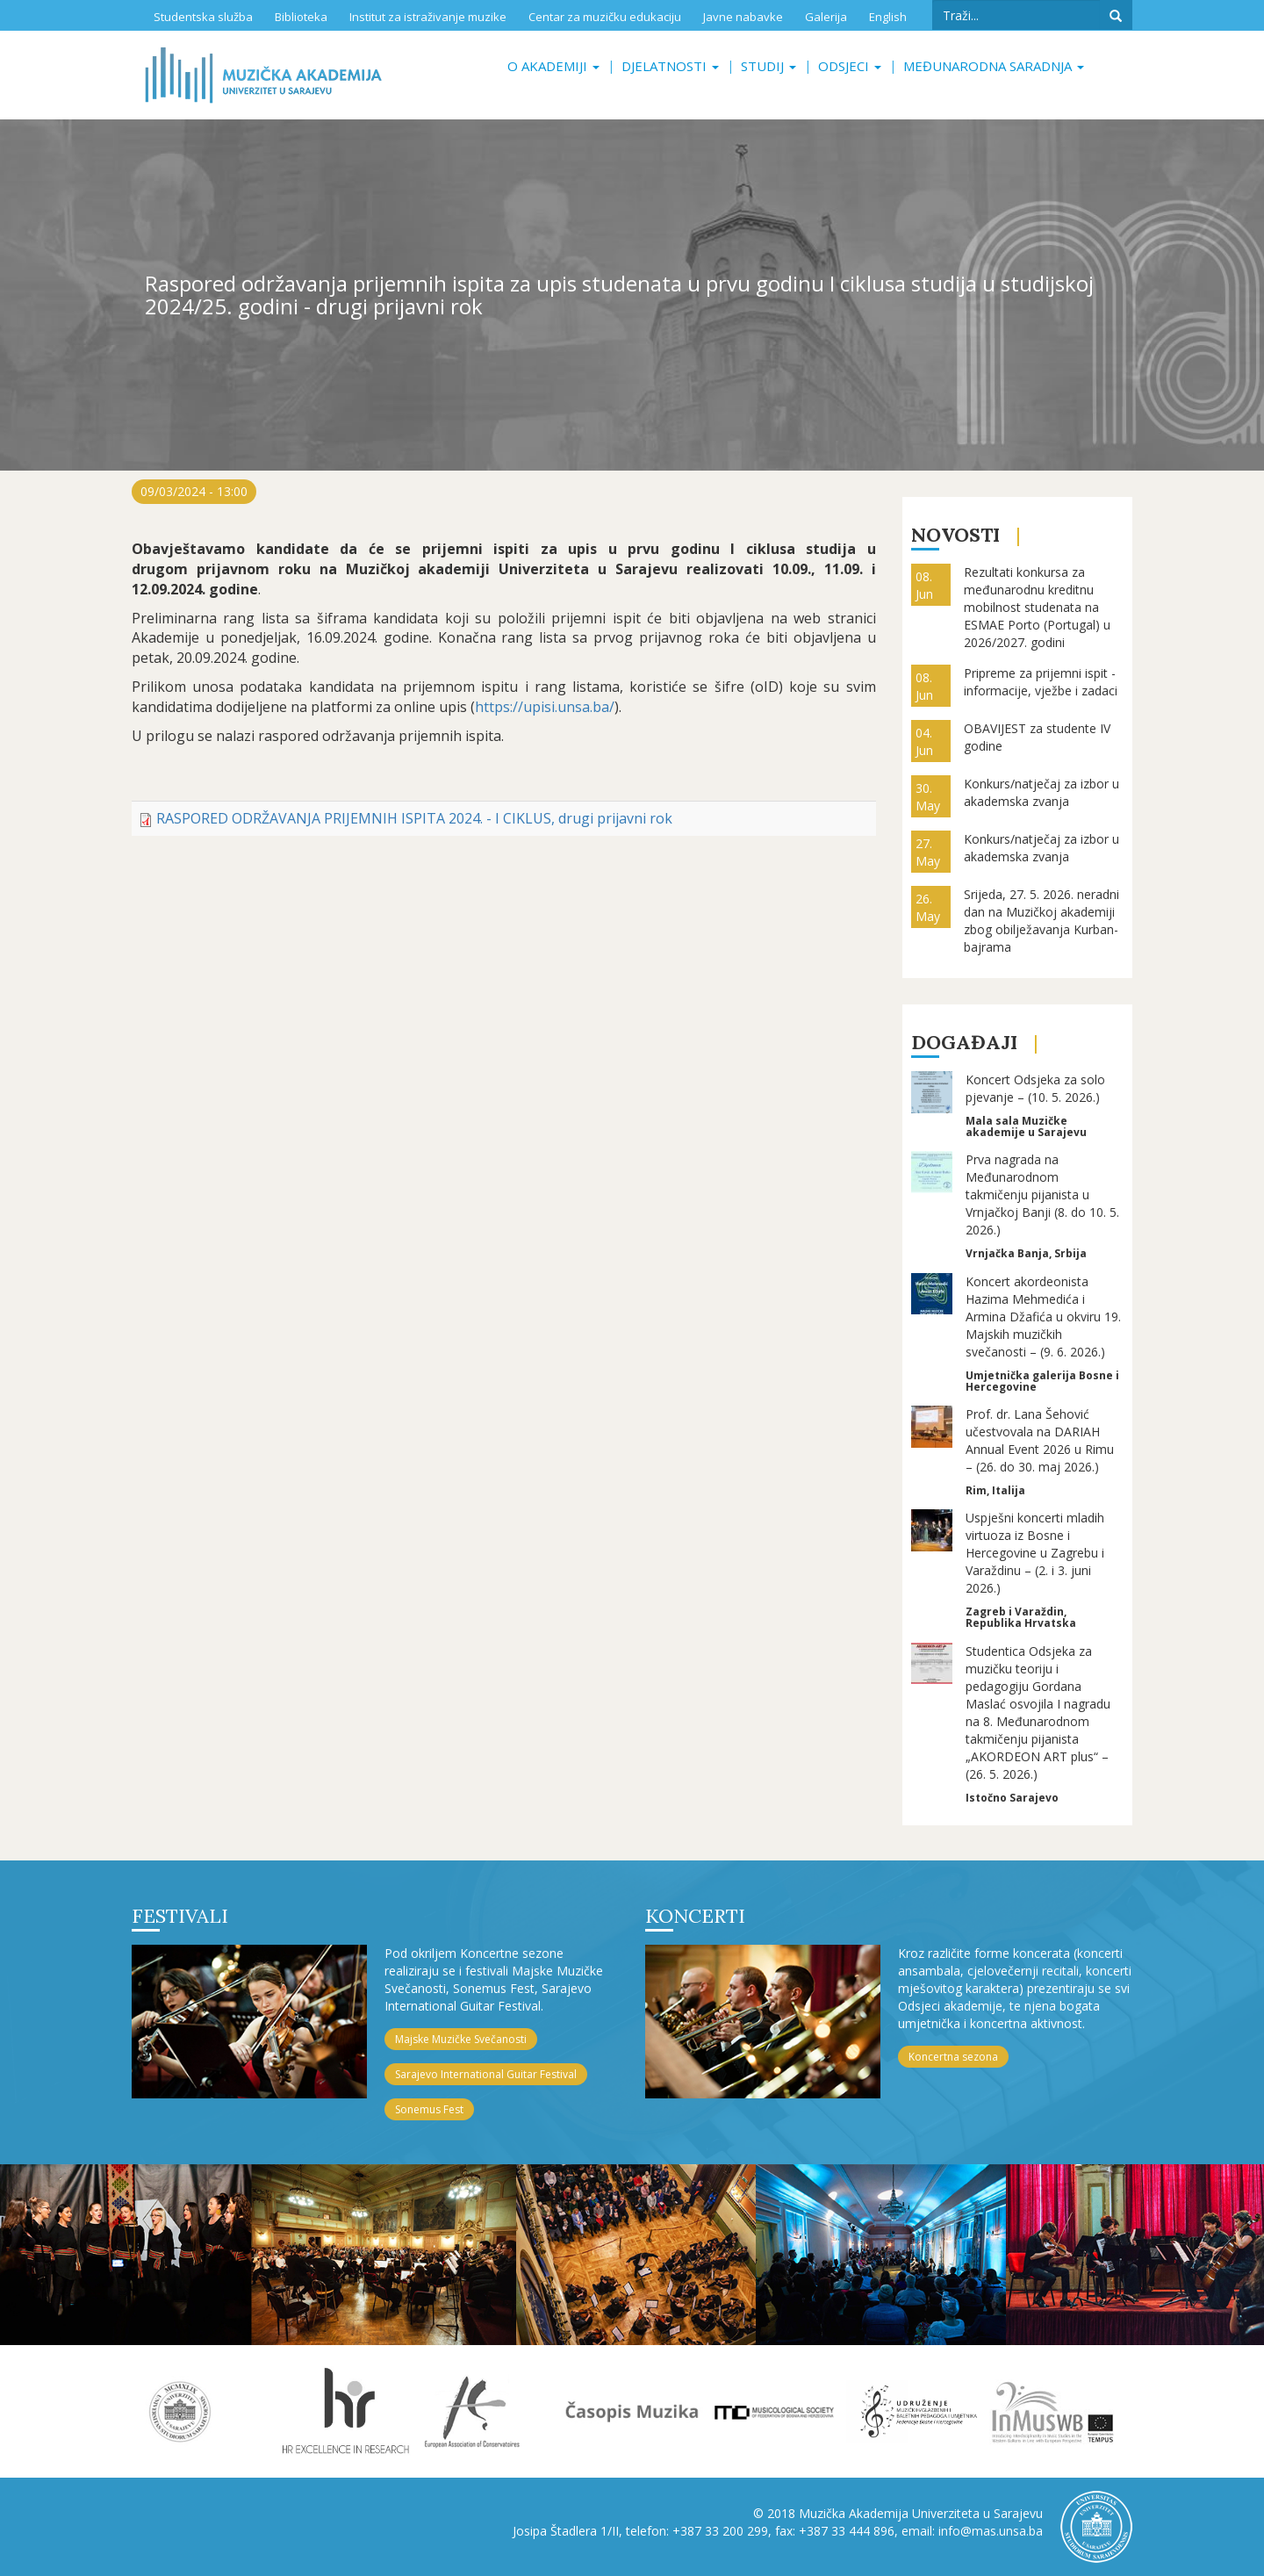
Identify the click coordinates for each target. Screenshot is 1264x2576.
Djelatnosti (670, 66)
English (888, 17)
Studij (768, 66)
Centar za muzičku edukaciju (604, 17)
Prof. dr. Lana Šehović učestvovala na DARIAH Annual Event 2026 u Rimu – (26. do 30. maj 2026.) (1040, 1440)
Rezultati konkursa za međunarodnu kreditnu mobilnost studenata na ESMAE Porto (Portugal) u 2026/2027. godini (1037, 607)
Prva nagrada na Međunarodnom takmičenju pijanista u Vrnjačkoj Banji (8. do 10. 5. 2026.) (1042, 1194)
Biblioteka (301, 17)
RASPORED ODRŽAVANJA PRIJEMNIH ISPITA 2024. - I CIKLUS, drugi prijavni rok (414, 818)
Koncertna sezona (953, 2056)
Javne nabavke (743, 17)
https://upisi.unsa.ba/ (544, 706)
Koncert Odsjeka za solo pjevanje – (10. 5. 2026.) (1035, 1088)
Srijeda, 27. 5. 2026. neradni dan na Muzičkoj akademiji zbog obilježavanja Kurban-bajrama (1041, 920)
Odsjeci (849, 66)
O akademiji (553, 66)
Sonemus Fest (429, 2109)
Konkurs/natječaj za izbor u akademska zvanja (1041, 792)
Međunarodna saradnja (993, 66)
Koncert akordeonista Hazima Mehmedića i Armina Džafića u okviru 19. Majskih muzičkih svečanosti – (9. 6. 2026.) (1043, 1316)
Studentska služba (203, 17)
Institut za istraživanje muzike (427, 17)
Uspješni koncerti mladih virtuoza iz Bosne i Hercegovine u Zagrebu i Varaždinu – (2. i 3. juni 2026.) (1035, 1552)
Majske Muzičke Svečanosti (461, 2039)
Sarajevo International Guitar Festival (486, 2074)
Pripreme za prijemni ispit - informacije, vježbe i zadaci (1040, 682)
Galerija (826, 17)
